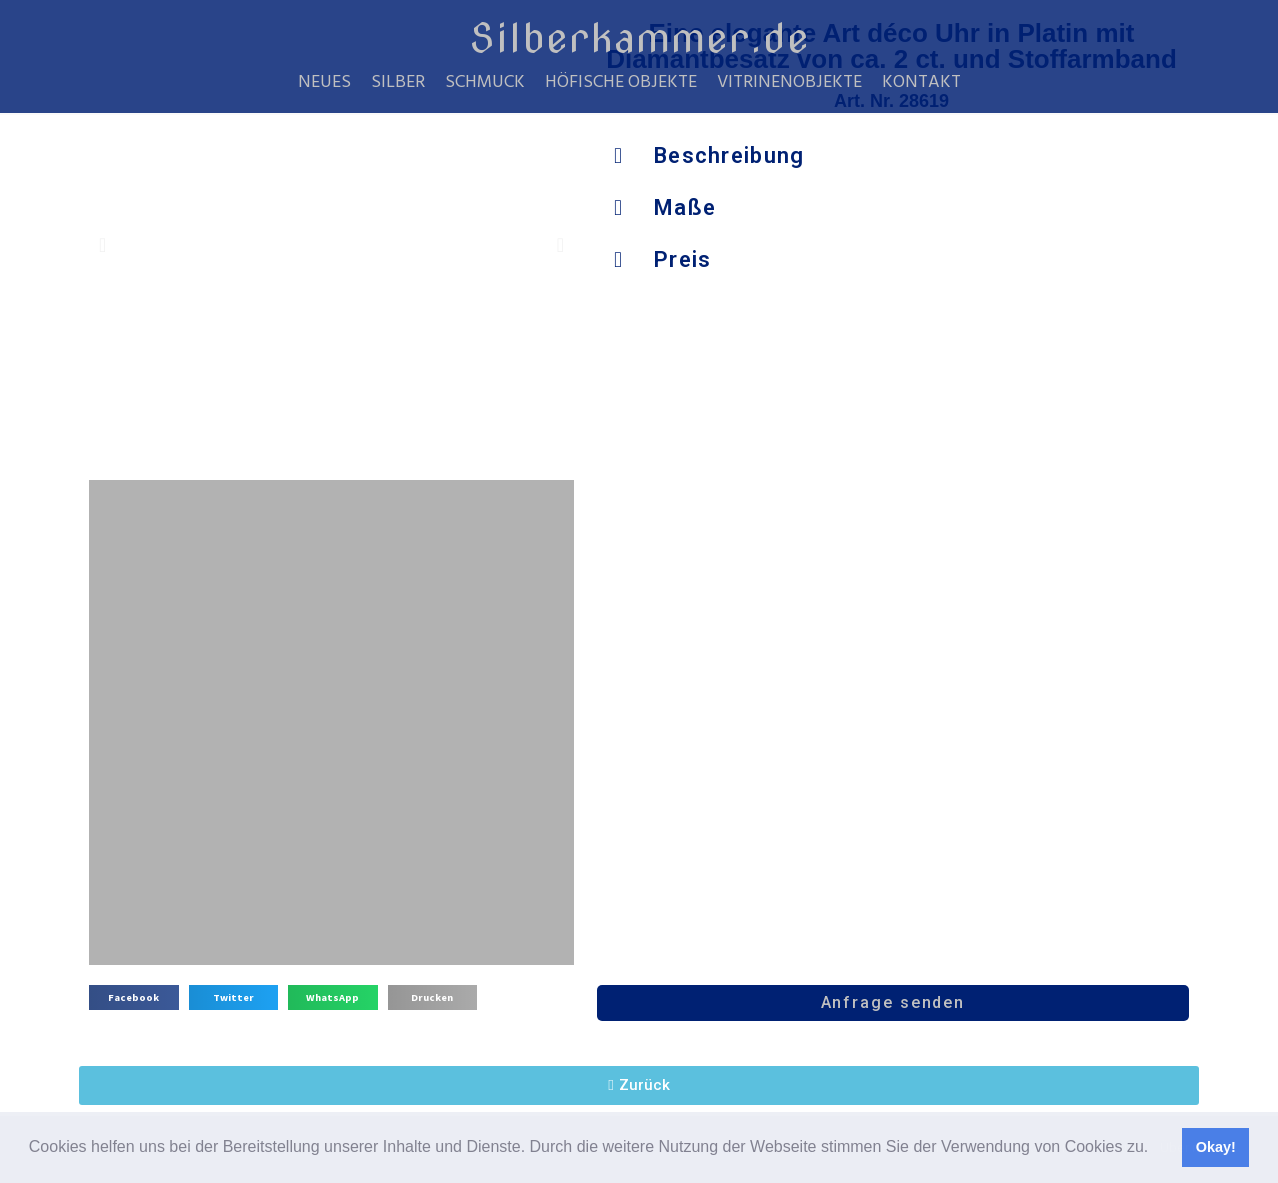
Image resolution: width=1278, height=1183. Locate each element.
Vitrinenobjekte (789, 83)
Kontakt (921, 83)
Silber (398, 83)
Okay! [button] (1216, 1147)
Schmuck (485, 83)
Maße (685, 207)
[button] (1156, 1149)
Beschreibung (729, 155)
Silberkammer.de (639, 38)
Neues (324, 83)
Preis (683, 259)
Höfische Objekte (621, 83)
